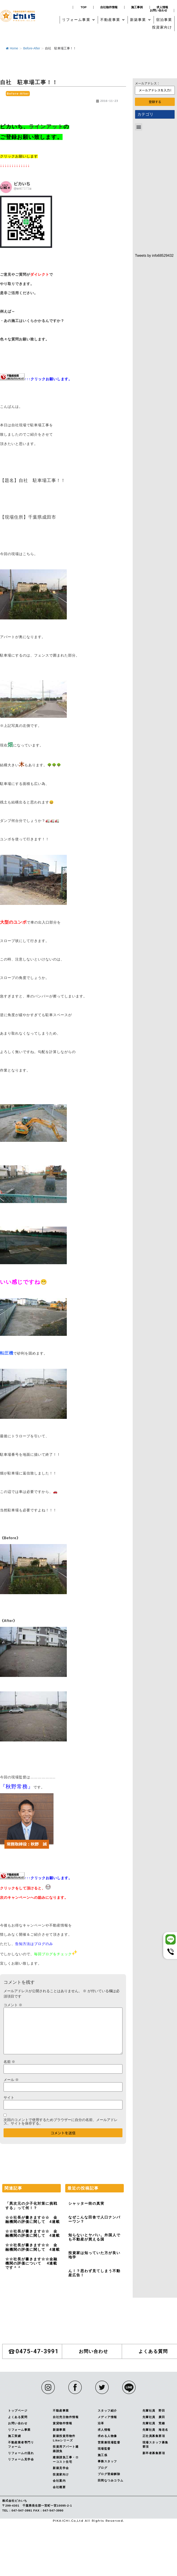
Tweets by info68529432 (154, 255)
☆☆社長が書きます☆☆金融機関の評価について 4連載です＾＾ (31, 2263)
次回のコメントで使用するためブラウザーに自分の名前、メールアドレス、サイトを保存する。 (61, 2121)
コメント (13, 2005)
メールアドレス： (147, 83)
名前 (9, 2062)
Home (12, 48)
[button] (79, 20)
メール (11, 2080)
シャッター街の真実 (86, 2203)
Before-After (31, 48)
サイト (9, 2097)
